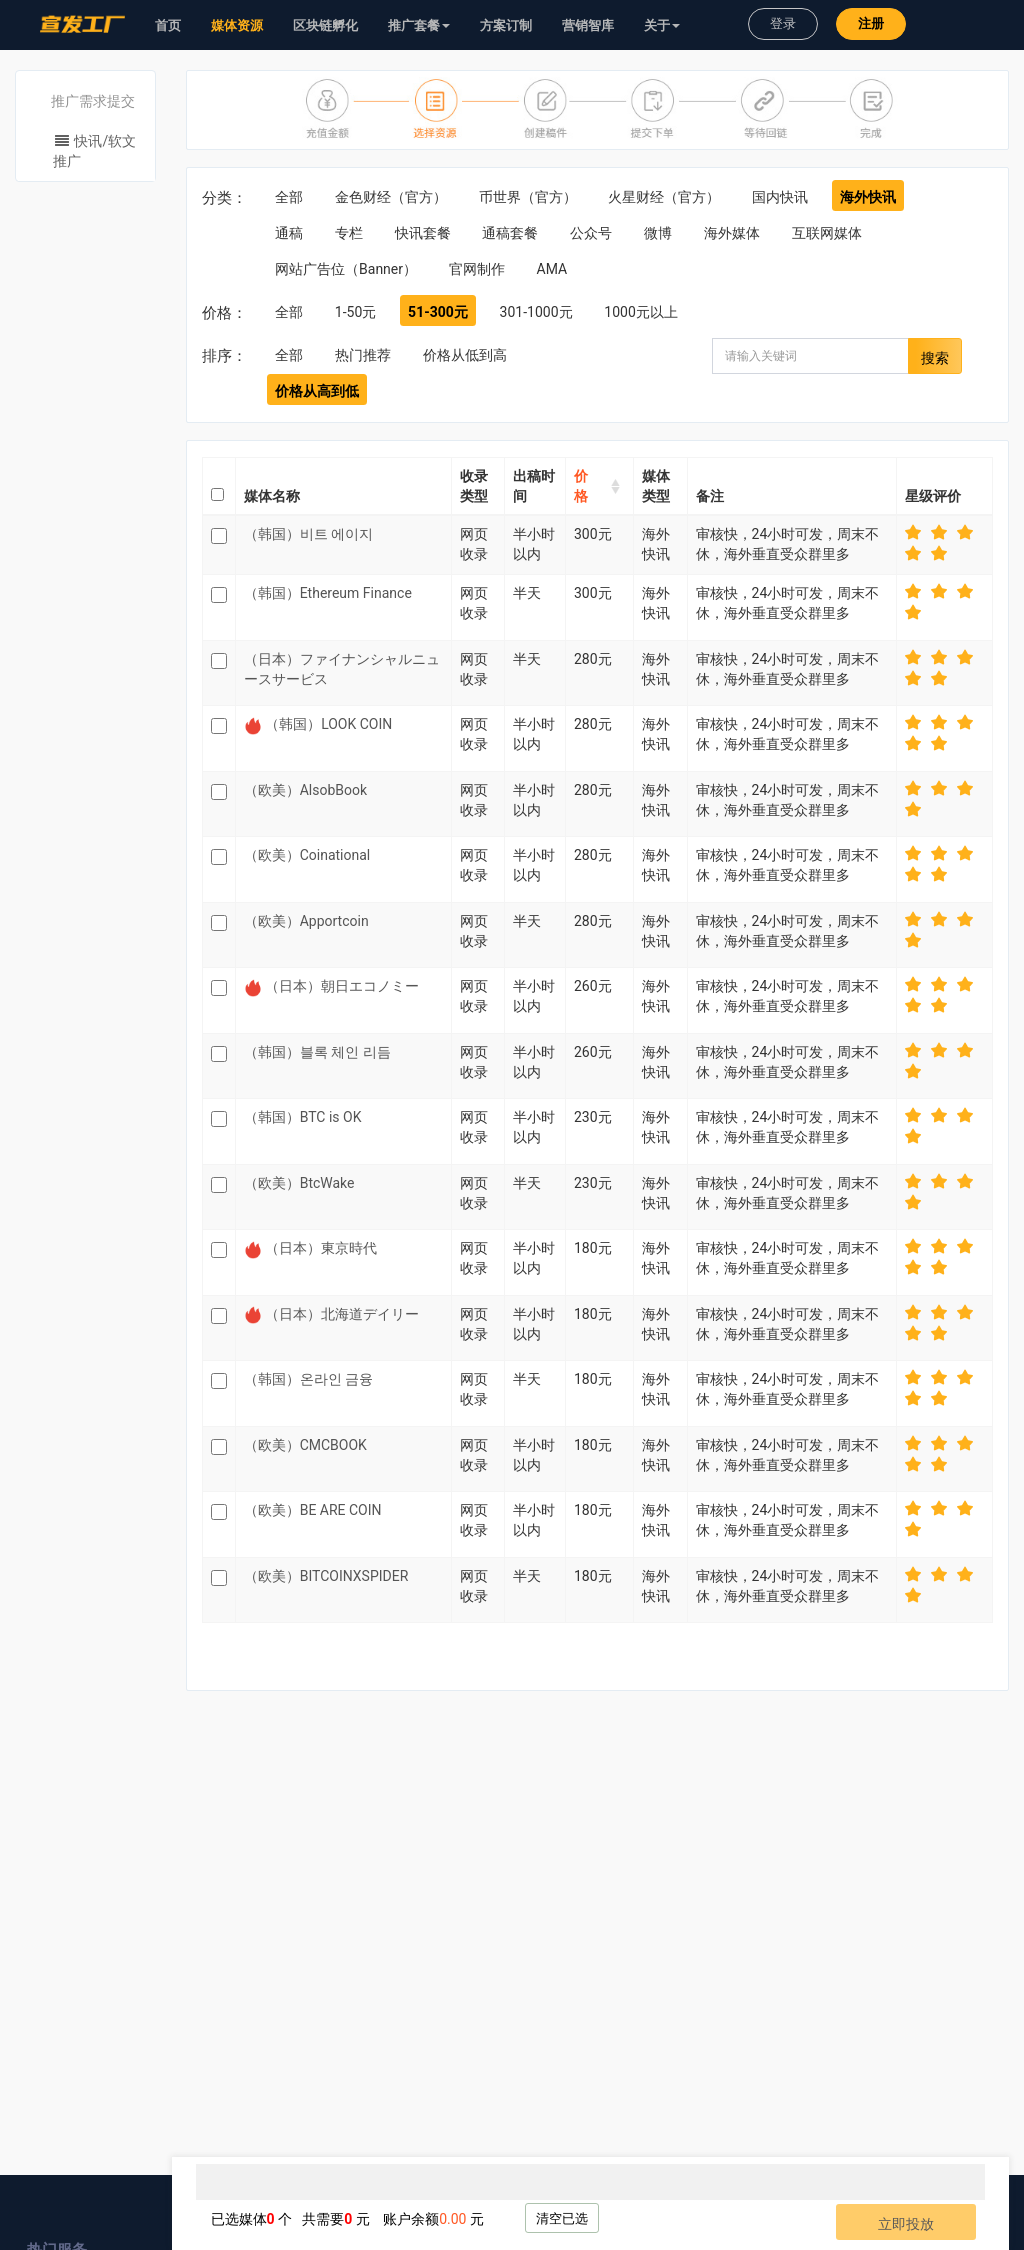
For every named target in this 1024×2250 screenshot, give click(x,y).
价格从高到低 (317, 391)
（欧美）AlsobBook (305, 790)
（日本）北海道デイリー (342, 1314)
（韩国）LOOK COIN (328, 724)
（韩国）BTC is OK (303, 1117)
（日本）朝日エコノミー (342, 986)
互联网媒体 (827, 233)
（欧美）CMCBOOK (305, 1445)
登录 (783, 23)
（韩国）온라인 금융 (308, 1379)
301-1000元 (536, 312)
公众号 (591, 233)
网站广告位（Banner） (346, 269)
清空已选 (562, 2218)
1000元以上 (640, 312)
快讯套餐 (423, 233)
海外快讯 (868, 197)
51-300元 (438, 312)
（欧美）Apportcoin (306, 921)
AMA (552, 269)
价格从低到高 (465, 355)
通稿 (289, 233)
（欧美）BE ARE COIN (313, 1510)
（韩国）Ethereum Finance (328, 593)
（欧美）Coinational (307, 855)
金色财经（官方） (391, 197)
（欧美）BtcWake (299, 1183)
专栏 (349, 233)
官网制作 (477, 269)
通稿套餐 (510, 233)
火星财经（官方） (664, 197)
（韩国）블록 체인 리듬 (317, 1052)
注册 (871, 23)
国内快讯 (780, 197)
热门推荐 (363, 355)
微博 (658, 233)
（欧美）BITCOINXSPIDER (326, 1576)
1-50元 (355, 312)
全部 (289, 197)
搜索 (935, 358)
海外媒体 (732, 233)
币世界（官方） (528, 197)
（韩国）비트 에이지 (308, 534)
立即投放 (906, 2224)
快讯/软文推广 (94, 151)
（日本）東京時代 (321, 1248)
